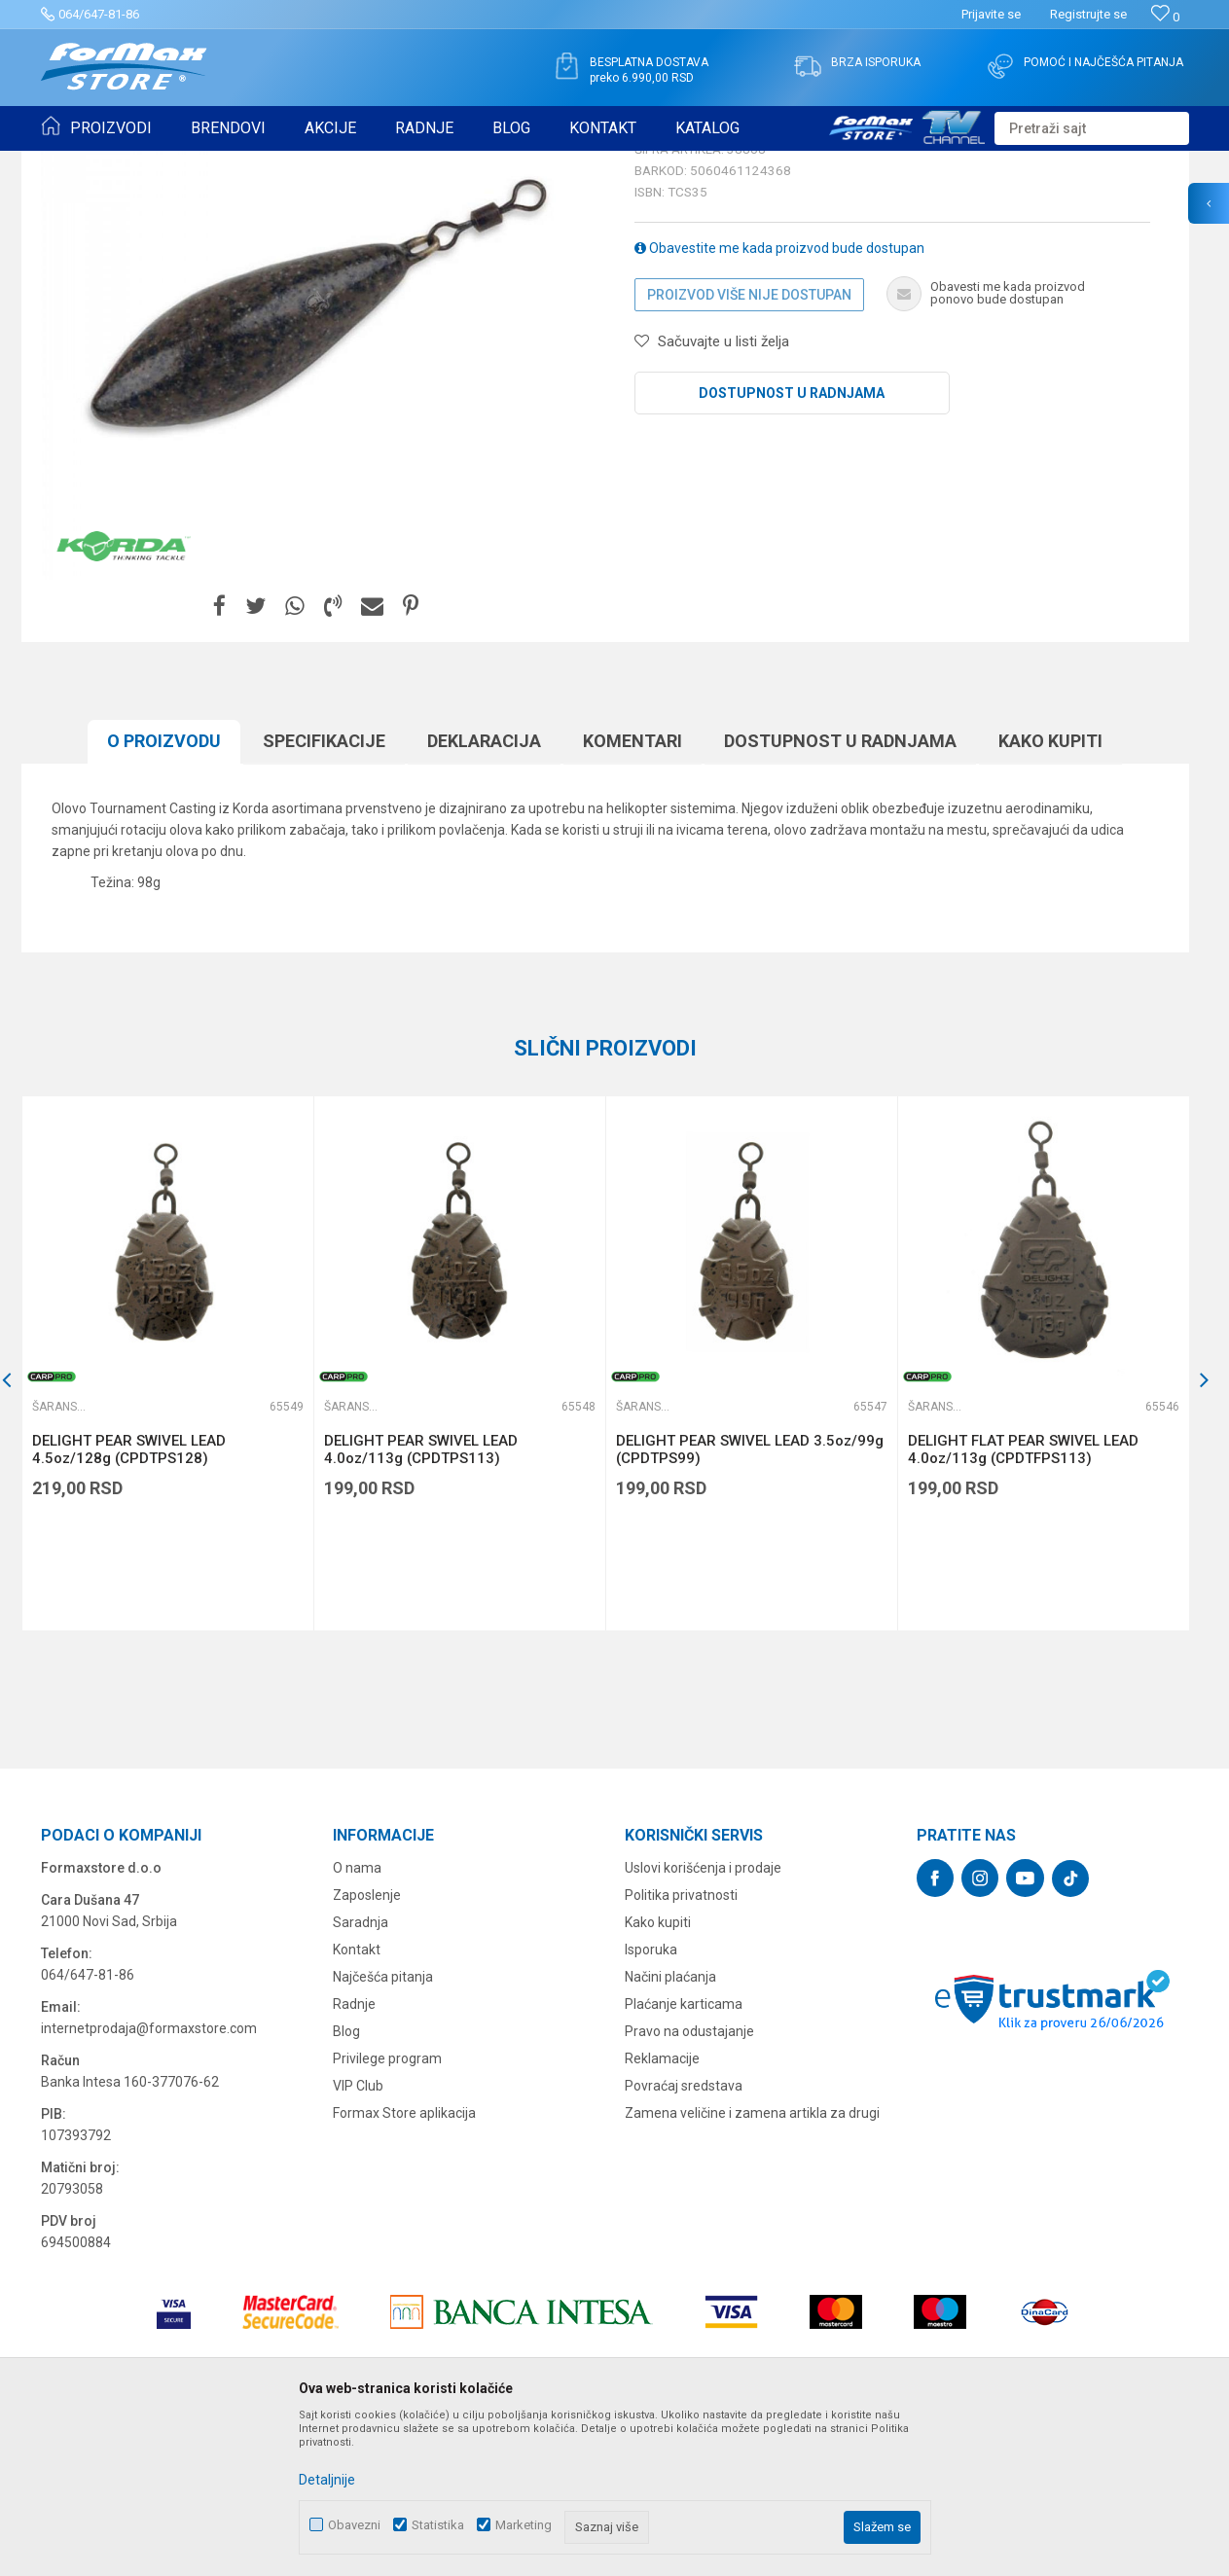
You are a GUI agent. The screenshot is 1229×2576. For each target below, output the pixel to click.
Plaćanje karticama (683, 2155)
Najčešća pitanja (383, 2127)
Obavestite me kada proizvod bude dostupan (779, 399)
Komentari (632, 891)
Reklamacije (662, 2209)
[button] (1091, 128)
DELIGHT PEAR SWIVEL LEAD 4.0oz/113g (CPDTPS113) (421, 1600)
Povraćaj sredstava (683, 2236)
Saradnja (360, 2073)
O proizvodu (164, 891)
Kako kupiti (1050, 891)
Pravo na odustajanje (689, 2182)
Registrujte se (1088, 14)
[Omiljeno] (1165, 17)
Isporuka (651, 2100)
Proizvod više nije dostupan (749, 445)
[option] (167, 1514)
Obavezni (354, 2525)
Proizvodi (151, 163)
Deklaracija (484, 891)
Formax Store (76, 163)
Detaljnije (327, 2479)
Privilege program (387, 2209)
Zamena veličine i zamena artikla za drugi (752, 2264)
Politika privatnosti (681, 2046)
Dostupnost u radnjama (792, 544)
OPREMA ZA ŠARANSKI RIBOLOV (279, 163)
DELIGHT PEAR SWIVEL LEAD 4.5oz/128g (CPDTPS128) (129, 1600)
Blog (346, 2182)
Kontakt (356, 2100)
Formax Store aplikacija (404, 2264)
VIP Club (358, 2236)
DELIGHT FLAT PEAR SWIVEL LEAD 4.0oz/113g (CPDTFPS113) (1023, 1600)
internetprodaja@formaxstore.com (149, 2179)
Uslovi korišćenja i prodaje (703, 2018)
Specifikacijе (324, 891)
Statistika (438, 2525)
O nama (357, 2018)
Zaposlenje (367, 2046)
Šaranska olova (422, 163)
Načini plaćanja (670, 2127)
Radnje (354, 2155)
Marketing (523, 2525)
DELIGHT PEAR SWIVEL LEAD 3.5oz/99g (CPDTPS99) (750, 1600)
